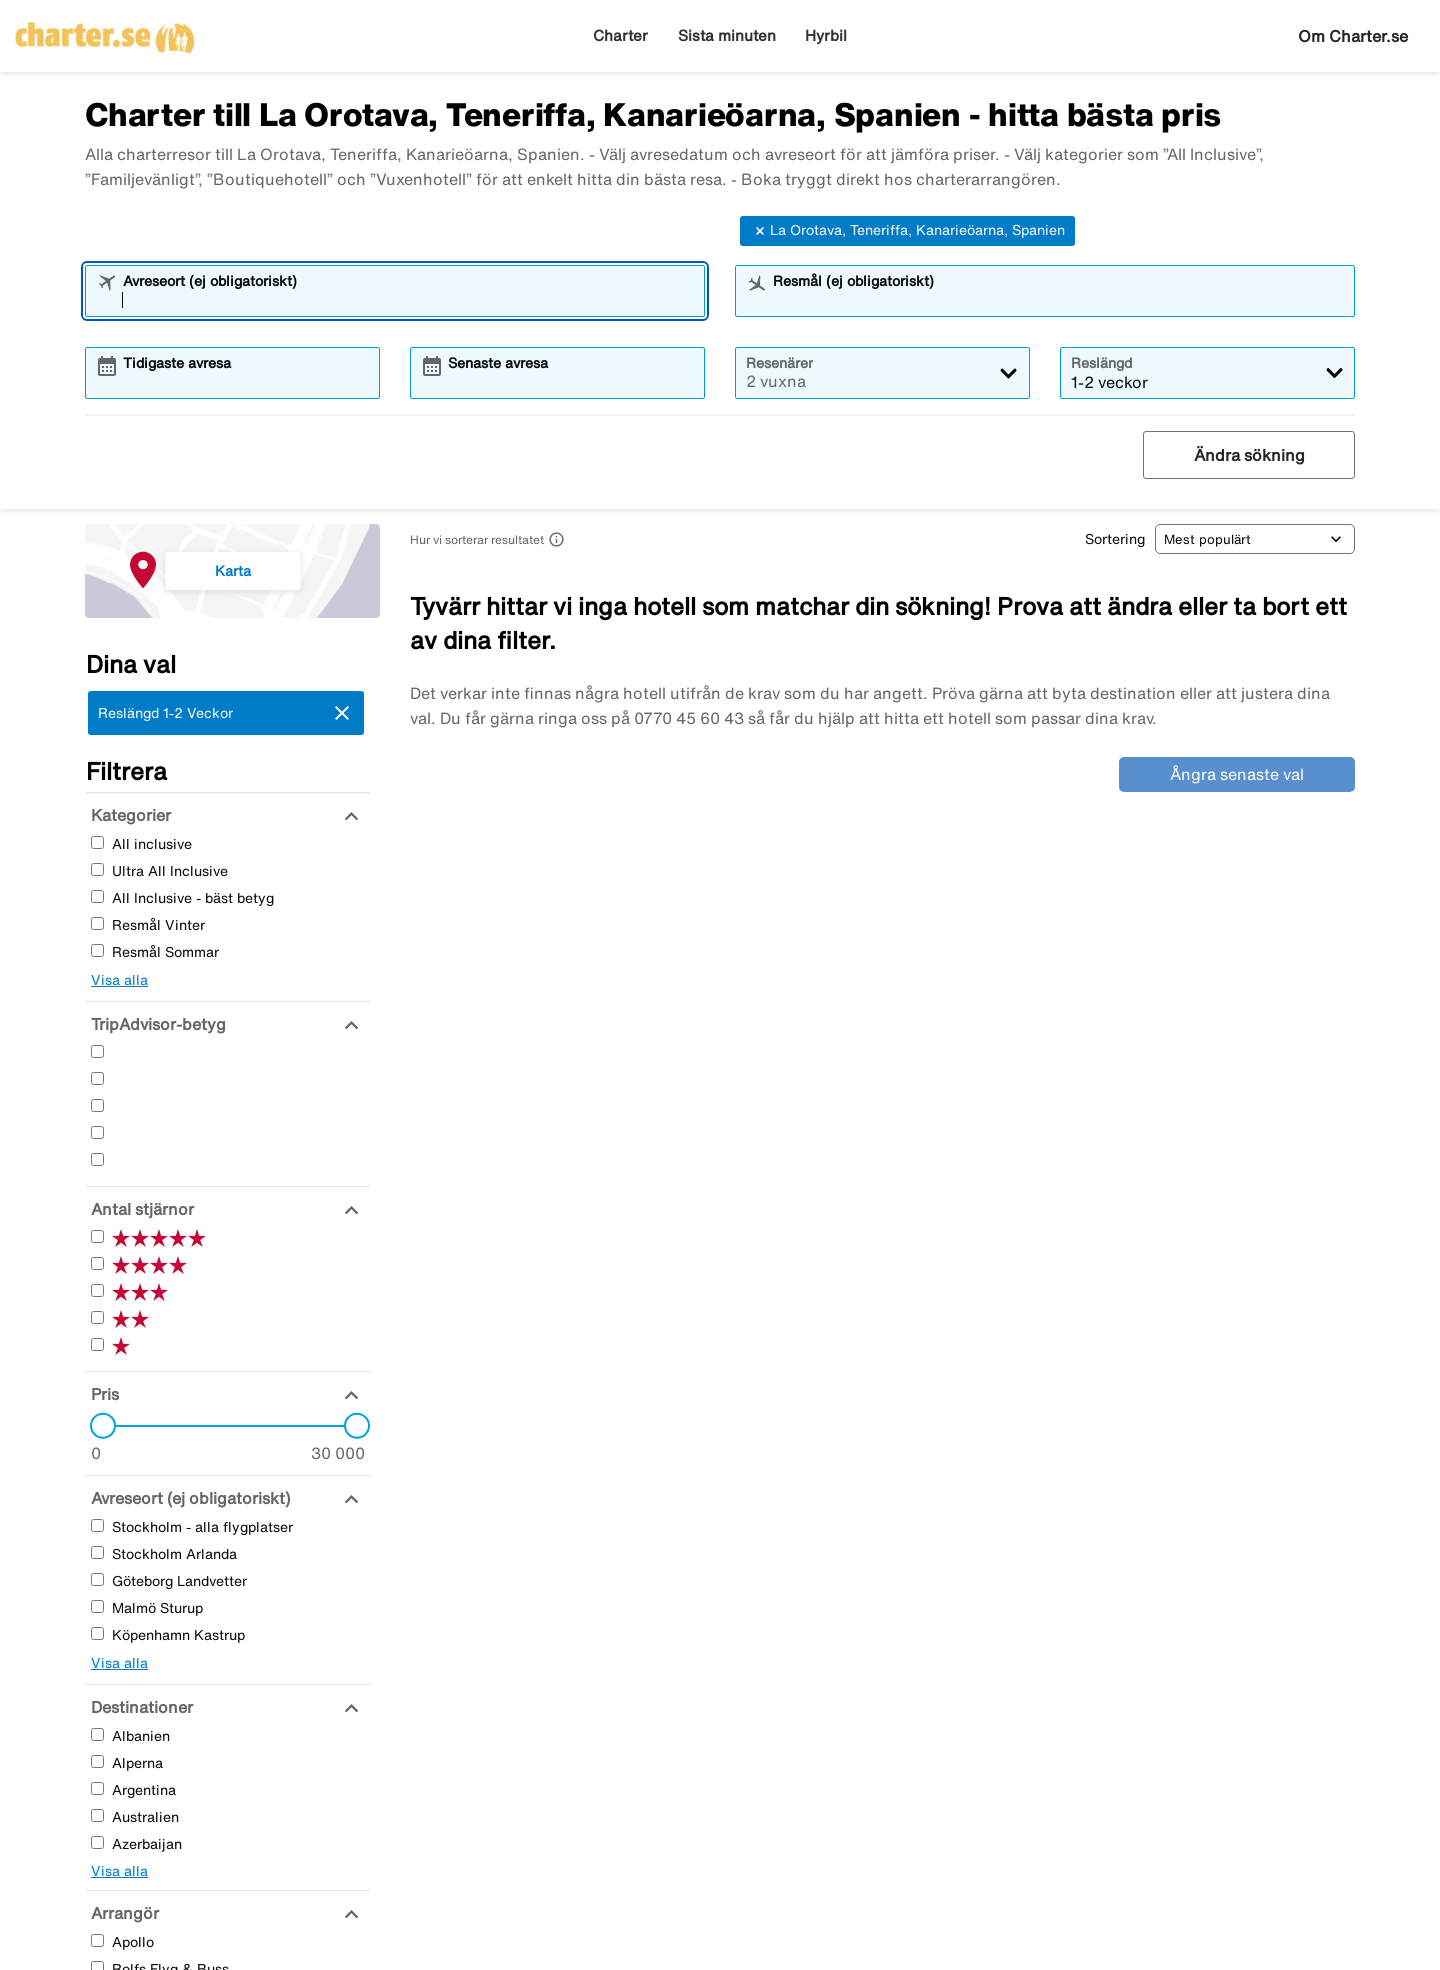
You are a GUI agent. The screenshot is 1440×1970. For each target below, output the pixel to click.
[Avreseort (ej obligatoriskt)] (188, 1498)
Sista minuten (727, 35)
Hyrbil (826, 35)
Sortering (1115, 539)
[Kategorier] (128, 815)
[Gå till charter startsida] (105, 31)
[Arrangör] (122, 1913)
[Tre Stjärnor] (97, 1105)
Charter (620, 35)
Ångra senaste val (1237, 774)
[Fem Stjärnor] (97, 1051)
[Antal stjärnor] (140, 1209)
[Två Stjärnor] (97, 1132)
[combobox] (408, 300)
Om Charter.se (1353, 36)
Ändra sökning (1249, 455)
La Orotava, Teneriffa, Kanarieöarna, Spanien (907, 231)
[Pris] (102, 1394)
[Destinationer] (139, 1707)
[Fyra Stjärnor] (97, 1078)
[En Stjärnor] (97, 1159)
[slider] (97, 1426)
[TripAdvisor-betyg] (156, 1024)
